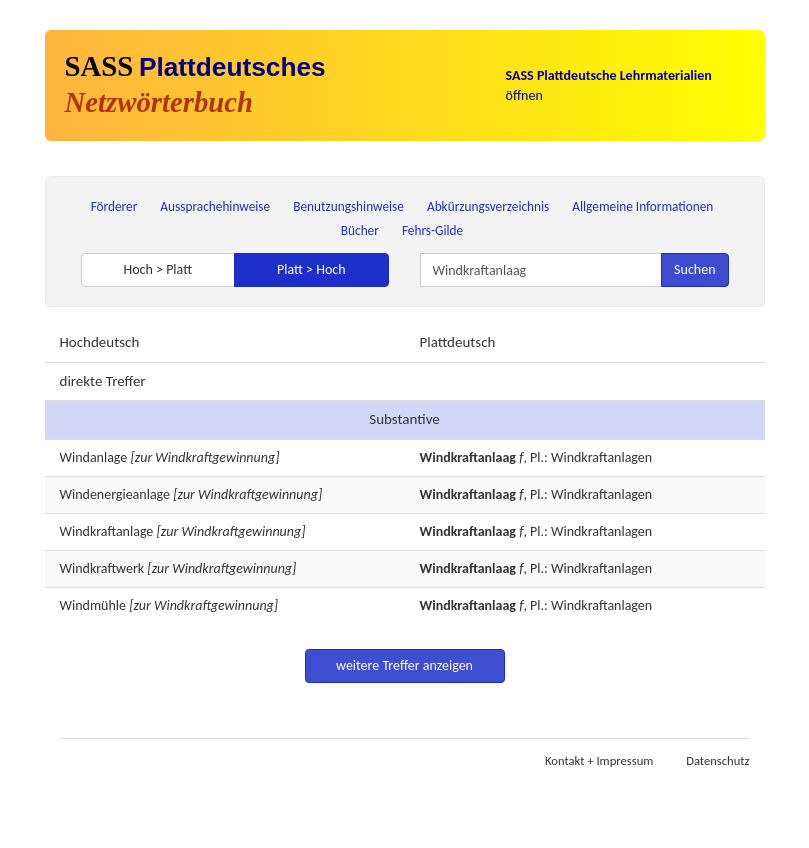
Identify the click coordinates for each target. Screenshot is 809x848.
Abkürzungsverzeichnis (488, 206)
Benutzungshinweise (348, 206)
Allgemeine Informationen (642, 206)
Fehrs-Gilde (432, 230)
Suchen (694, 269)
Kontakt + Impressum (599, 760)
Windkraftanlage (107, 531)
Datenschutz (717, 760)
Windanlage (94, 457)
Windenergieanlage (115, 494)
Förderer (114, 206)
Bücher (360, 230)
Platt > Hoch (311, 269)
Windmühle (93, 605)
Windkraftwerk (102, 568)
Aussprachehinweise (215, 206)
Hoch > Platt (157, 269)
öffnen (609, 85)
